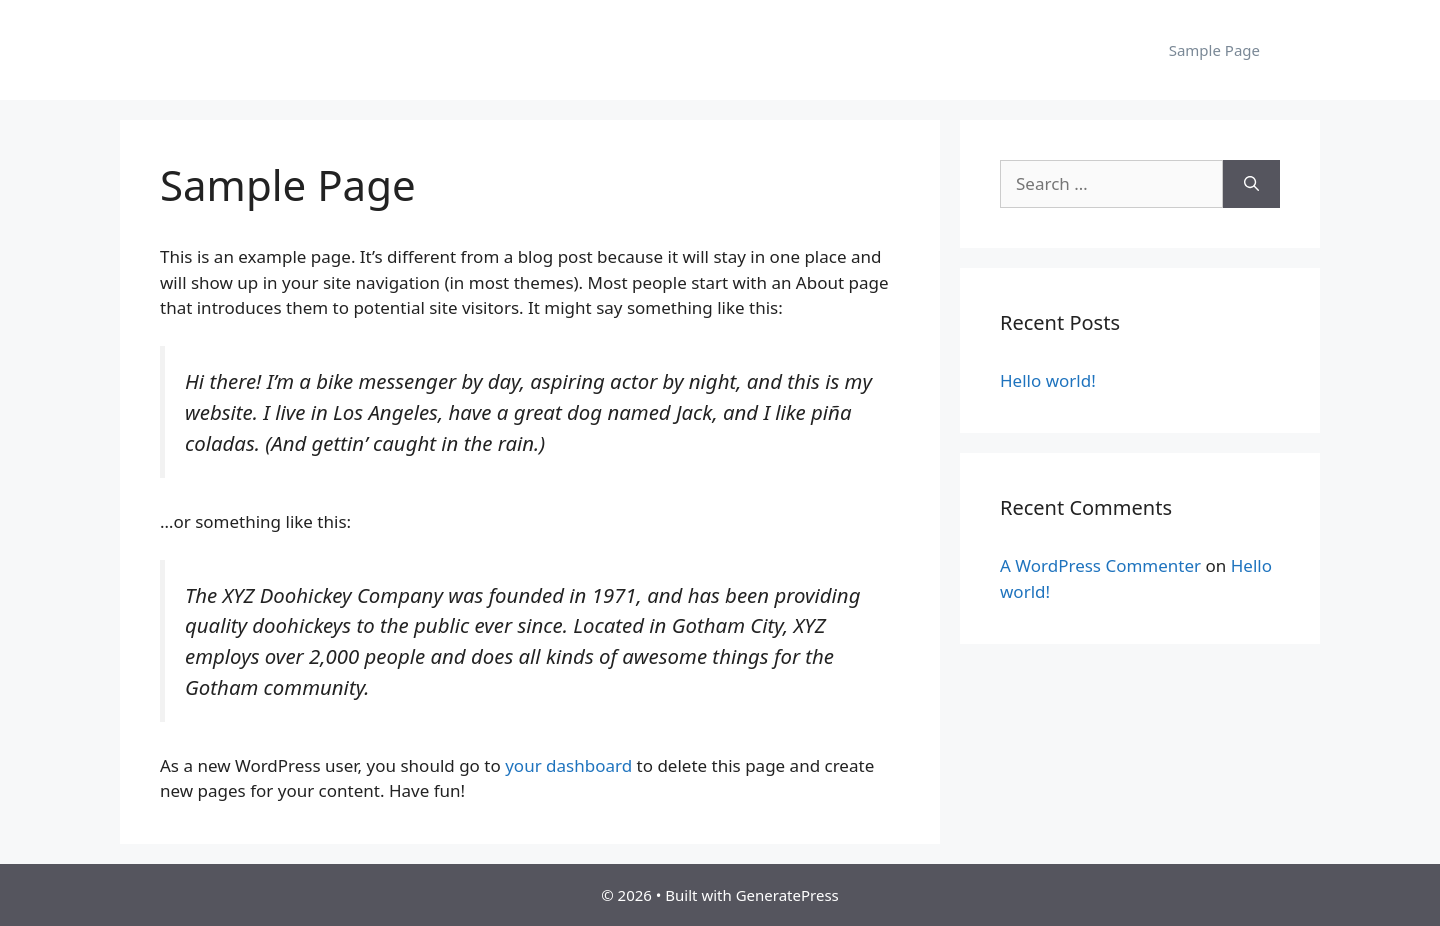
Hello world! (1048, 380)
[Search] (1251, 184)
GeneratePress (787, 895)
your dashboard (568, 765)
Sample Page (1214, 50)
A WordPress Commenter (1100, 565)
